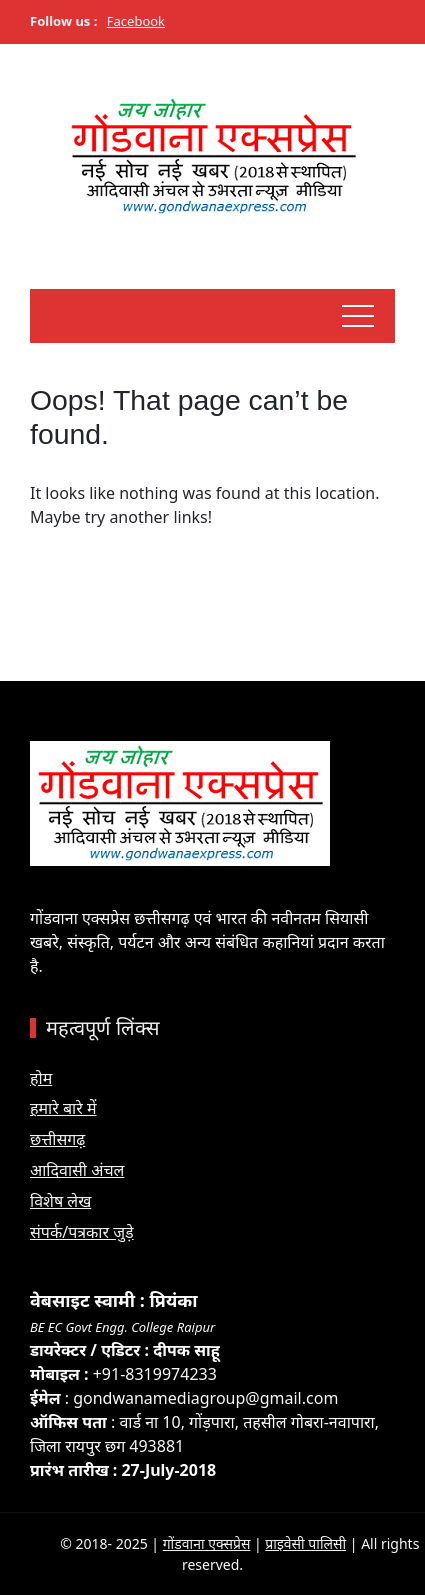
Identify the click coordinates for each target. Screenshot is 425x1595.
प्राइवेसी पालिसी (305, 1543)
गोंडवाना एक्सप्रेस (207, 1543)
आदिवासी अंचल (77, 1170)
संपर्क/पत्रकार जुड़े (82, 1232)
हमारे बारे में (63, 1108)
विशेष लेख (60, 1201)
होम (41, 1078)
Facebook (136, 21)
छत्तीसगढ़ (57, 1139)
